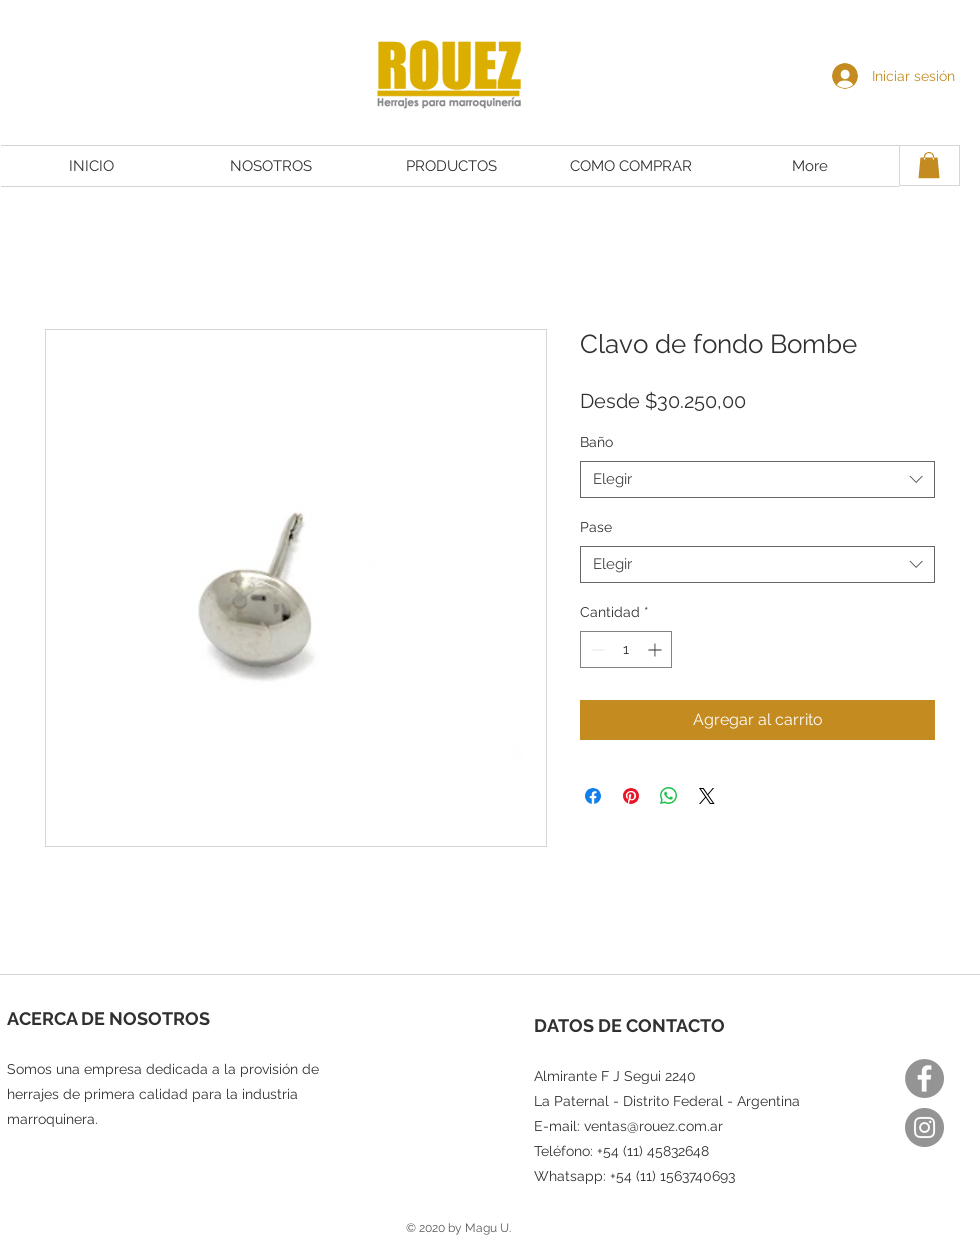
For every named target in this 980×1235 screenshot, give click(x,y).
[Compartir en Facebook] (593, 796)
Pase (596, 527)
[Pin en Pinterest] (631, 796)
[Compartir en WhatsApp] (669, 796)
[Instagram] (924, 1127)
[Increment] (656, 649)
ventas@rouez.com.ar (653, 1126)
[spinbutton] (626, 649)
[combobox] (757, 480)
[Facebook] (924, 1078)
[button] (929, 165)
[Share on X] (707, 796)
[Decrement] (595, 649)
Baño (596, 442)
